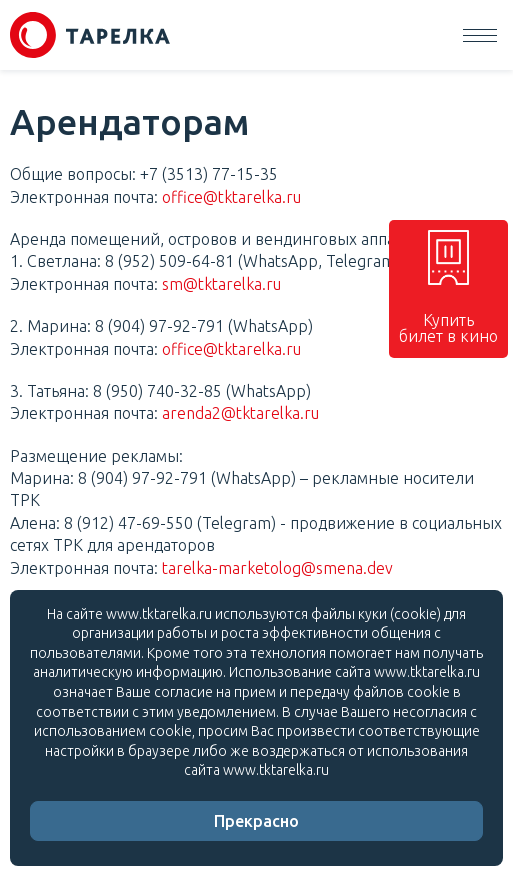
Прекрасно (256, 821)
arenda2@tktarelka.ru (240, 413)
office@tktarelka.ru (231, 197)
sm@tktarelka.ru (221, 284)
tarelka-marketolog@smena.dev (277, 568)
